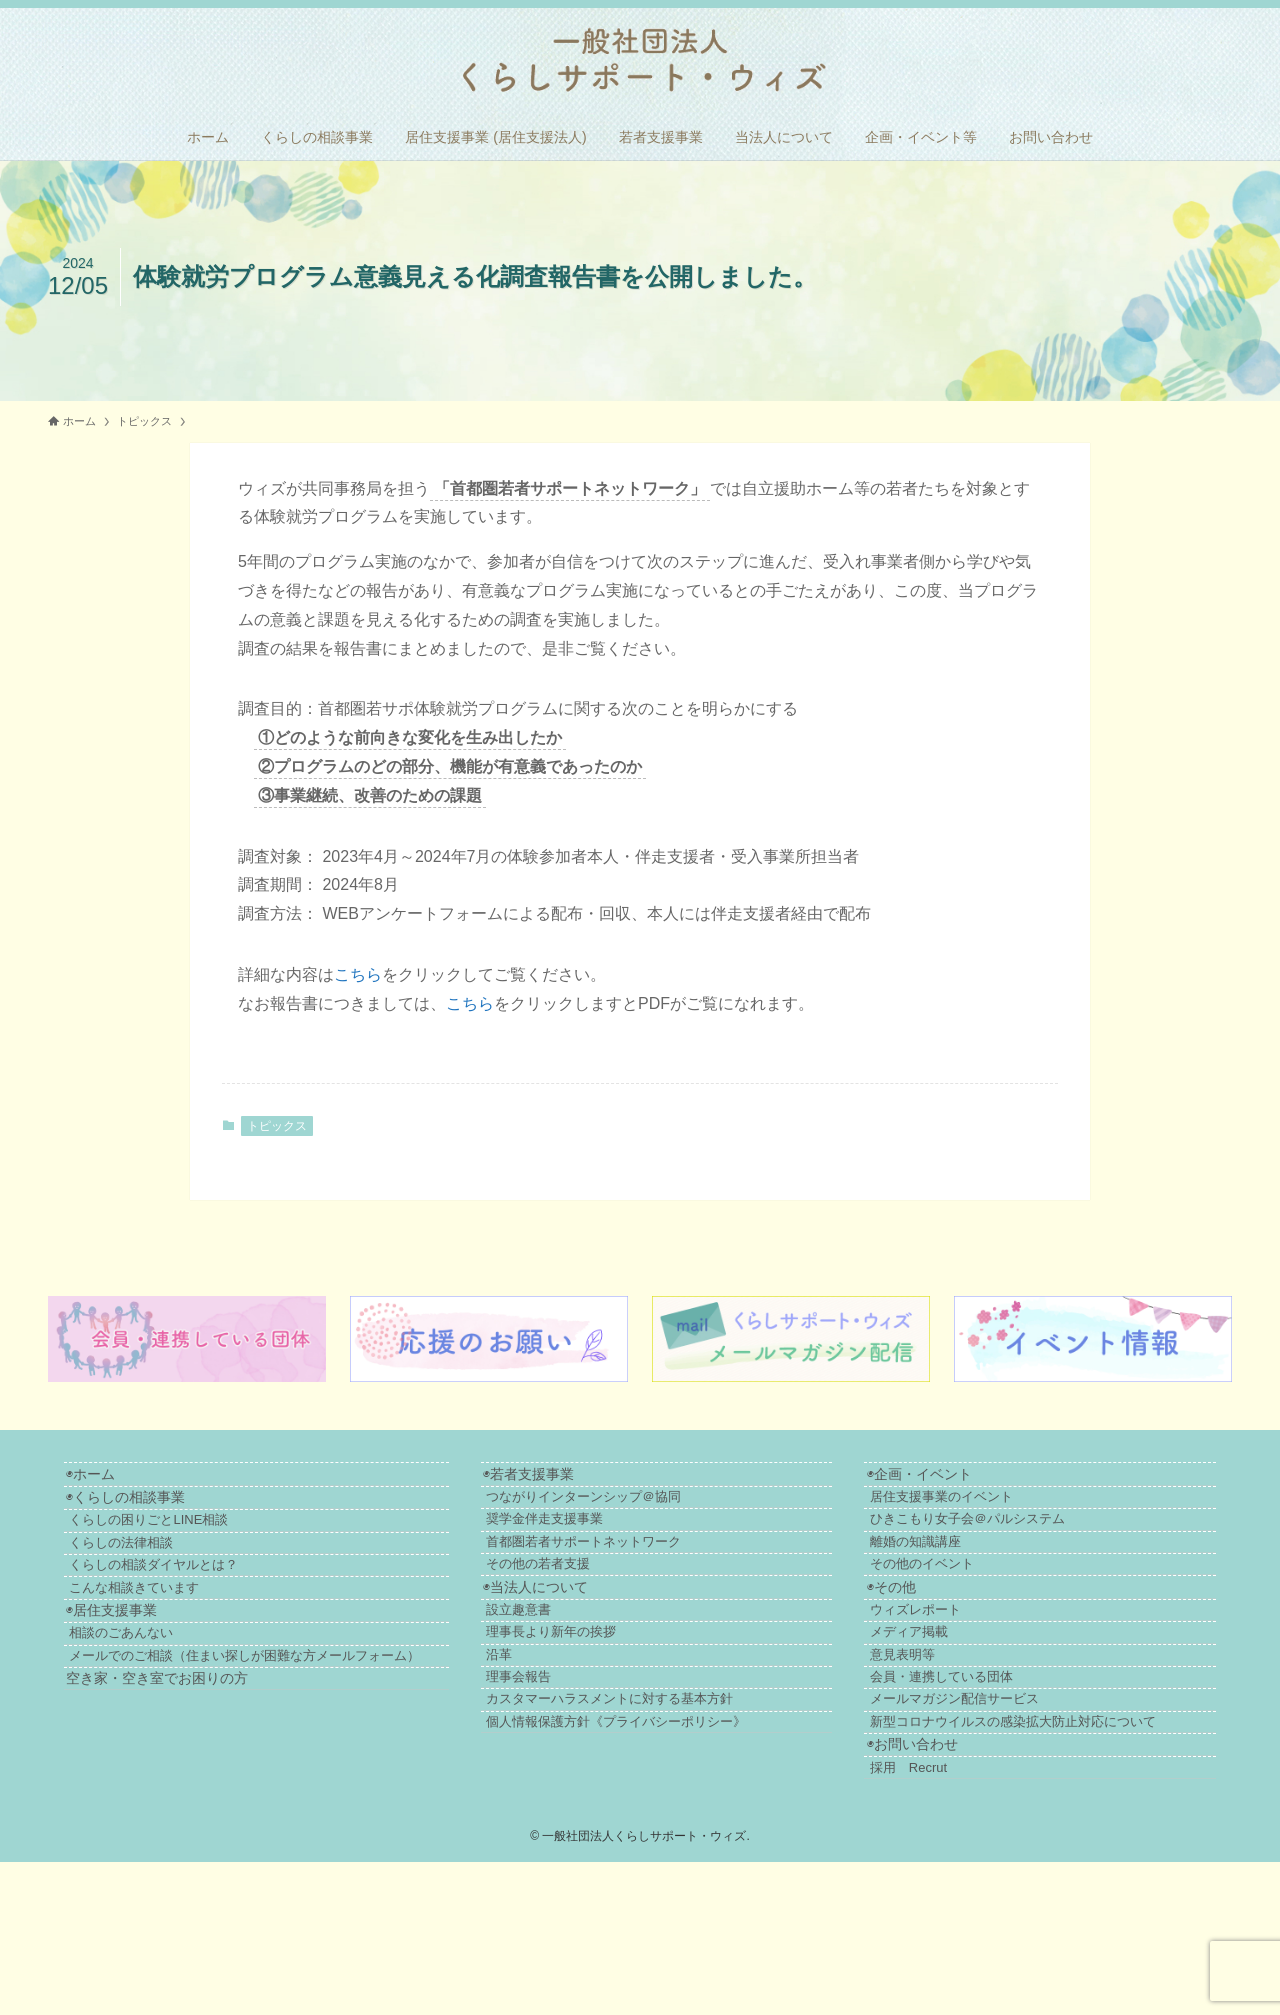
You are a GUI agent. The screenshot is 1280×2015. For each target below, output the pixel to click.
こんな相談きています (161, 1647)
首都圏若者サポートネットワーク (648, 1579)
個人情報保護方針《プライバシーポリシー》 (681, 1846)
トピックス (277, 1126)
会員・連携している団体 (987, 1780)
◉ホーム (102, 1479)
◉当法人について (584, 1647)
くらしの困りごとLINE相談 (175, 1548)
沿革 (564, 1746)
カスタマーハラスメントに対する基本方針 (674, 1813)
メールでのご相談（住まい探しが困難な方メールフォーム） (291, 1748)
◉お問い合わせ (942, 1880)
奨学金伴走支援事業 (609, 1546)
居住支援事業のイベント (987, 1513)
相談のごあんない (148, 1715)
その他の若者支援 (603, 1612)
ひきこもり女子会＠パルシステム (1013, 1546)
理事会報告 (583, 1780)
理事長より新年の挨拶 (616, 1713)
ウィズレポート (961, 1680)
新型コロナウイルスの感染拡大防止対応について (1059, 1846)
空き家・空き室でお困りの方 (169, 1783)
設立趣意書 (583, 1680)
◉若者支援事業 (577, 1479)
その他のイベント (968, 1612)
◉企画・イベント (949, 1479)
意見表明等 (948, 1746)
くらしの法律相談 (148, 1581)
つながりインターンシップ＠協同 (648, 1513)
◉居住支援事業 (123, 1682)
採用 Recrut (954, 1914)
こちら (358, 974)
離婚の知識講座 (961, 1579)
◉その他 (921, 1647)
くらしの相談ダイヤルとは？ (180, 1614)
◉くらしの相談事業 (137, 1514)
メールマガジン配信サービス (1000, 1813)
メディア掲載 (955, 1713)
